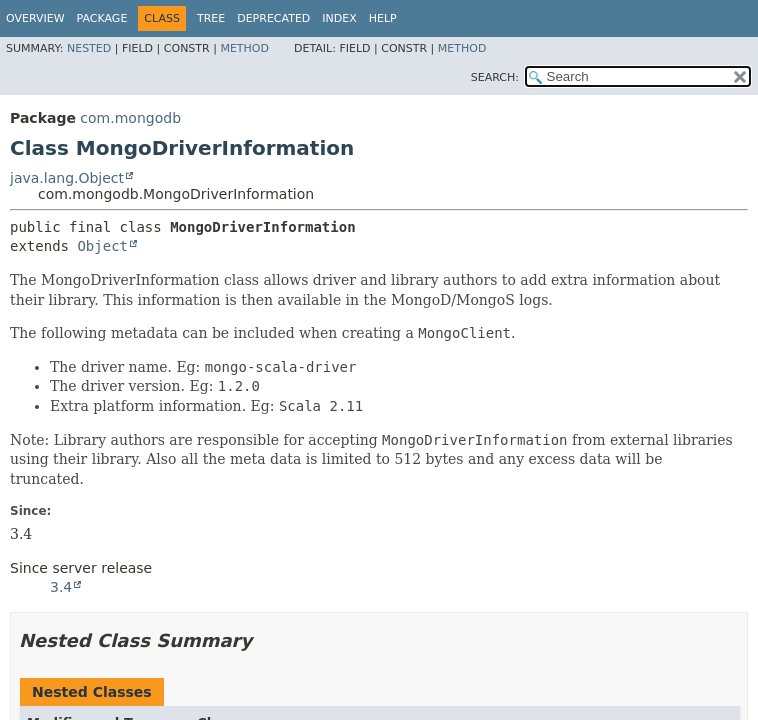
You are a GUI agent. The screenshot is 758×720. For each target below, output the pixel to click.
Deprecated (273, 18)
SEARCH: (495, 77)
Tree (211, 18)
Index (339, 18)
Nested (89, 48)
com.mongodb (130, 118)
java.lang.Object (67, 178)
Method (244, 48)
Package (102, 18)
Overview (35, 18)
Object (102, 246)
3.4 (61, 587)
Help (383, 18)
